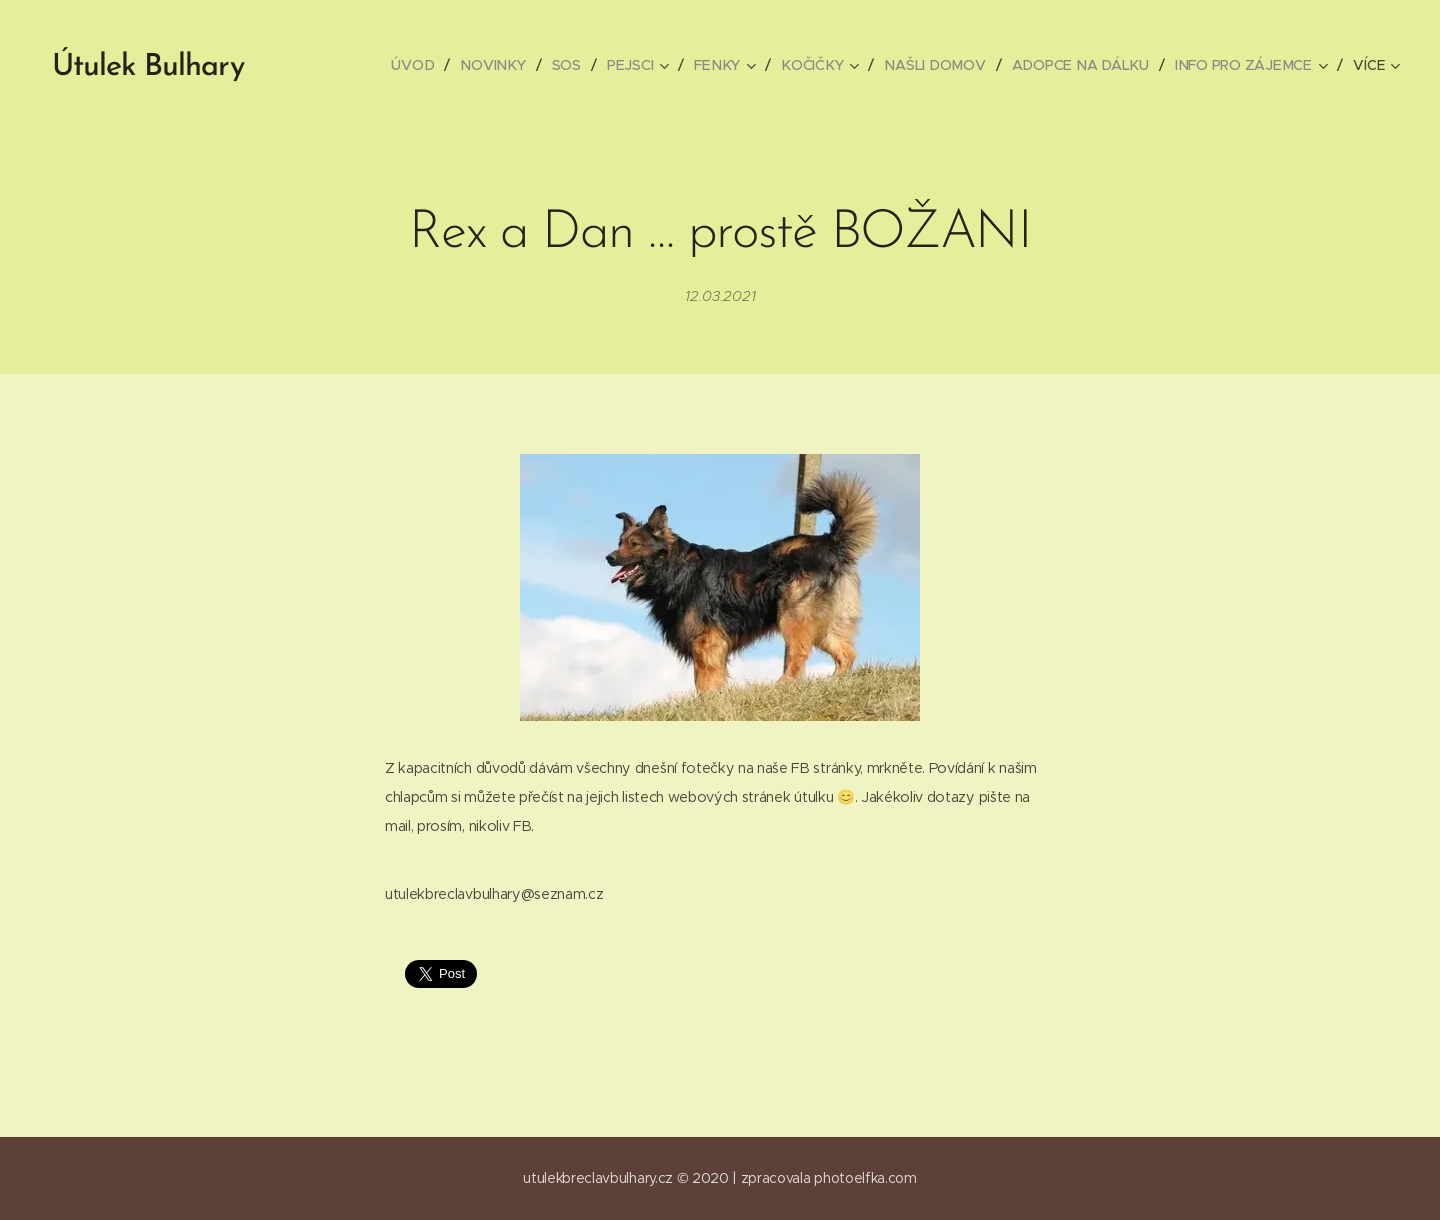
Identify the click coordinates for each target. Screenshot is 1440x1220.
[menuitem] (424, 65)
